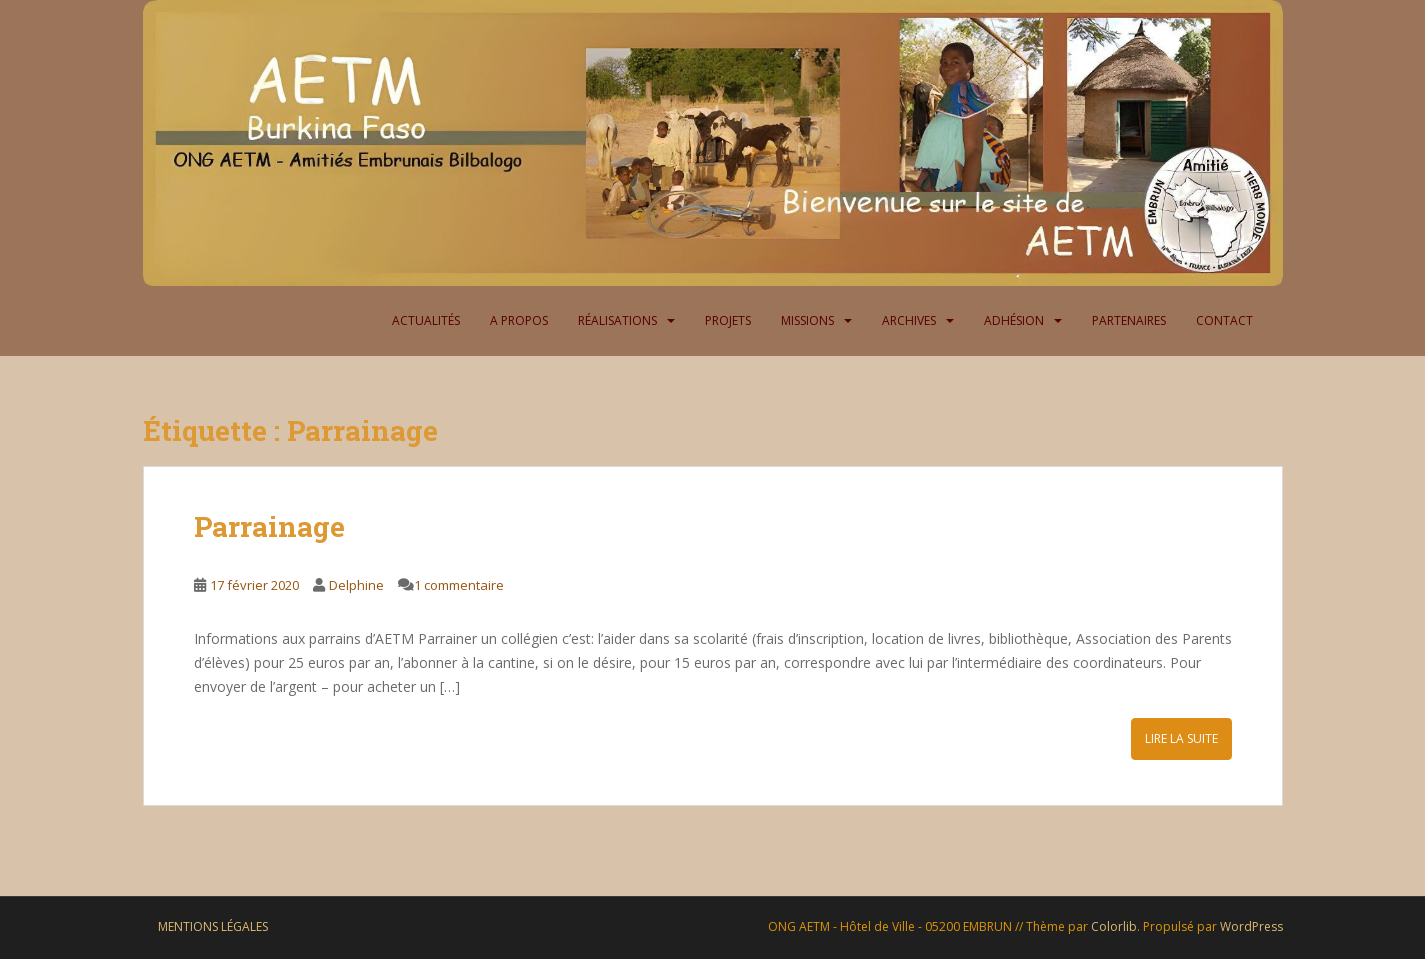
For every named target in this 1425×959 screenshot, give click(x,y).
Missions (807, 320)
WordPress (1251, 926)
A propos (519, 320)
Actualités (426, 320)
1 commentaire (459, 585)
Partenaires (1129, 320)
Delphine (356, 585)
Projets (728, 320)
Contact (1224, 320)
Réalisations (617, 320)
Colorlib (1114, 926)
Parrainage (269, 526)
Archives (909, 320)
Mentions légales (213, 926)
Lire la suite (1181, 738)
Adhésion (1014, 320)
